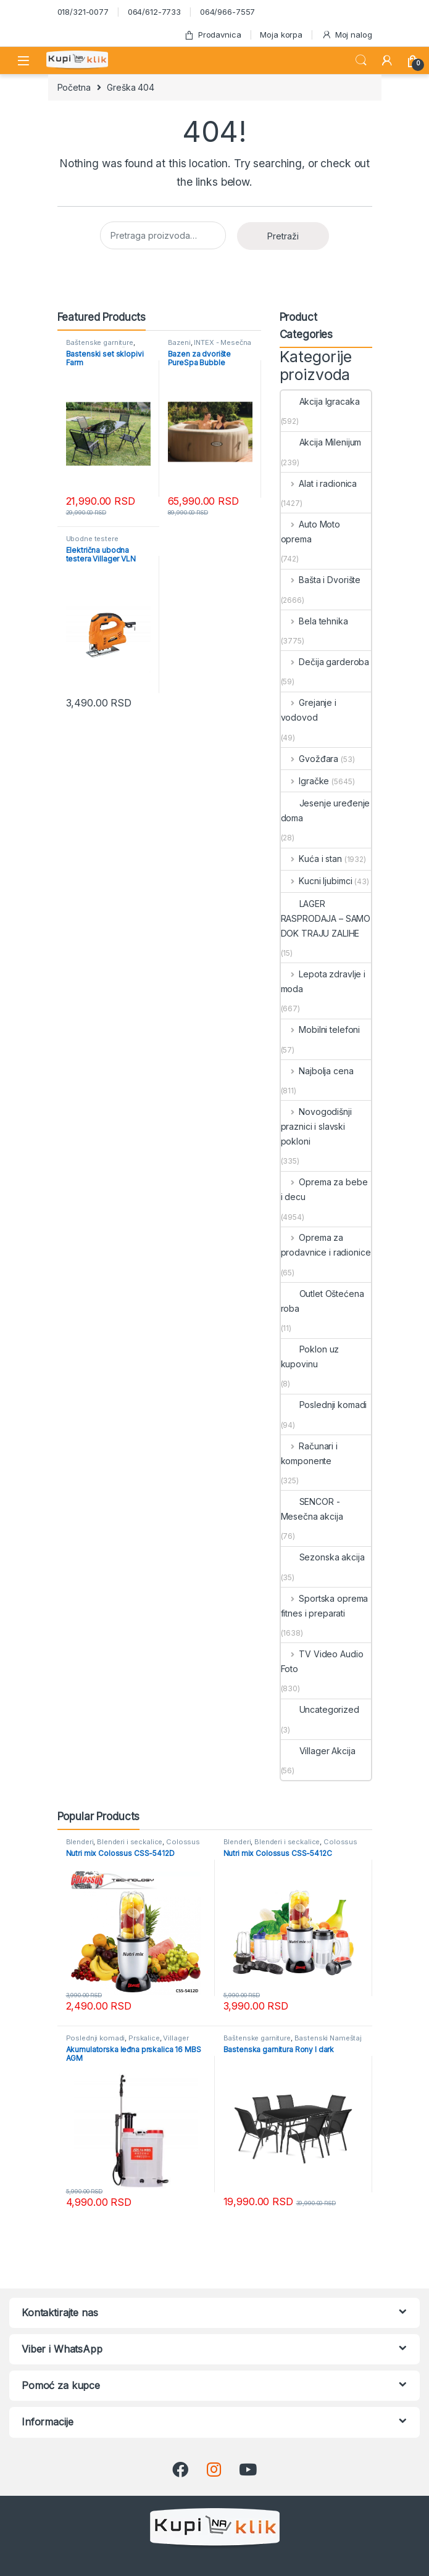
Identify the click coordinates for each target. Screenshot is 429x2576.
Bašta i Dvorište (321, 579)
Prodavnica (212, 35)
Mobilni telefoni (320, 1029)
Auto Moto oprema (311, 531)
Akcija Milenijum (321, 442)
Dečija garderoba (325, 661)
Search (361, 60)
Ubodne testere (92, 538)
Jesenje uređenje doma (325, 810)
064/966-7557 (227, 12)
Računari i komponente (309, 1453)
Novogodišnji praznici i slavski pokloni (316, 1126)
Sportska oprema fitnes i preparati (325, 1605)
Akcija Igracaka (320, 401)
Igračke (305, 781)
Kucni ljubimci (316, 881)
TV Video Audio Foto (322, 1661)
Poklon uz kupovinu (310, 1356)
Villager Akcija (318, 1751)
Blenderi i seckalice (129, 1841)
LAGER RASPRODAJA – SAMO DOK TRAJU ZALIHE (326, 918)
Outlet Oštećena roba (322, 1301)
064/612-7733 (154, 12)
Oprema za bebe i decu (324, 1189)
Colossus (183, 1841)
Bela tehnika (314, 621)
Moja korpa (281, 34)
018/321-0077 (83, 12)
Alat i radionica (319, 483)
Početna (74, 87)
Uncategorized (320, 1709)
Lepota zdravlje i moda (323, 981)
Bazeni (179, 342)
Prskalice (144, 2038)
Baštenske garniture (99, 342)
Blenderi (80, 1841)
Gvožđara (310, 758)
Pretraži (283, 236)
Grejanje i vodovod (308, 710)
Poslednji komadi (324, 1404)
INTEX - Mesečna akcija (210, 346)
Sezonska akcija (323, 1557)
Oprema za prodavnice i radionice (326, 1244)
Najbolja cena (317, 1071)
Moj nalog (347, 35)
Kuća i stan (311, 858)
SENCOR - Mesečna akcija (312, 1509)
